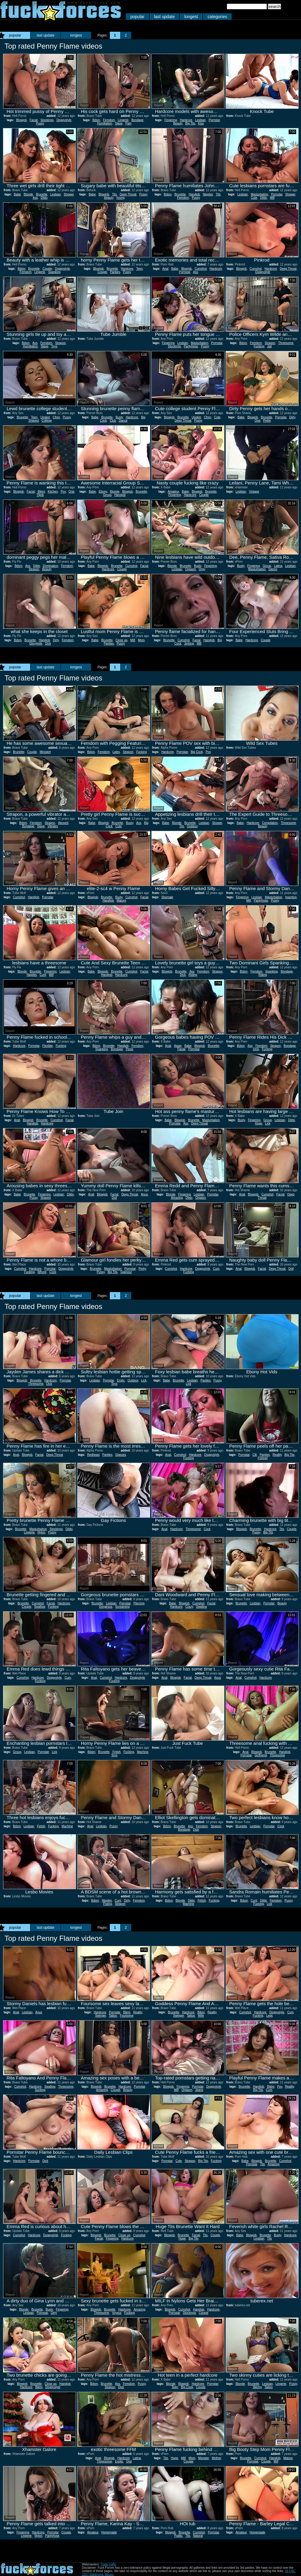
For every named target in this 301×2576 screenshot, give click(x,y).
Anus (144, 1194)
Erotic (121, 1380)
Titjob (40, 495)
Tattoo (113, 2015)
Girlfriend (261, 1755)
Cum (216, 1268)
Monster (203, 2458)
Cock (52, 1272)
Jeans (199, 2090)
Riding (193, 974)
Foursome (126, 2015)
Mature (121, 900)
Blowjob (21, 120)
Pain (128, 123)
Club (113, 420)
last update (164, 16)
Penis (129, 1049)
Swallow (39, 1606)
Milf (272, 197)
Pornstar (214, 120)
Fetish (116, 1752)
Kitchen (53, 491)
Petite (267, 420)
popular (137, 16)
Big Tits (190, 123)
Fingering (170, 120)
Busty (119, 417)
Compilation (270, 823)
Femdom (109, 120)
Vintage (254, 491)
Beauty (177, 123)
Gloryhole (35, 643)
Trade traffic (108, 2564)
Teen (139, 268)
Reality (277, 1454)
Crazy (189, 1606)
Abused (63, 823)
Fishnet (263, 1458)
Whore (41, 1272)
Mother (216, 2458)
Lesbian (200, 120)
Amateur (173, 491)
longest (191, 16)
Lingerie (123, 120)
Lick (268, 1123)
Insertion (291, 897)
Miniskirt (45, 752)
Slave (118, 123)
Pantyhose (191, 346)
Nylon (41, 1532)
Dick (48, 643)
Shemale (167, 897)
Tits (114, 194)
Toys (54, 346)
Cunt (43, 974)
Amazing (177, 1197)
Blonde (28, 194)
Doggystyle (63, 120)
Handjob (194, 194)
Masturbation (259, 194)
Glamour (126, 1272)
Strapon (60, 343)
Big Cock (197, 752)
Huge (258, 1123)
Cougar (189, 2461)
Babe (17, 194)
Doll (114, 1197)
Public (178, 2535)
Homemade (109, 2532)
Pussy (40, 123)
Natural (198, 2535)
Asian (178, 1045)
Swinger (100, 2015)
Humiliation (104, 123)
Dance (123, 420)
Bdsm (96, 120)
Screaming (122, 1606)
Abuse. (109, 2574)
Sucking (40, 2090)
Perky (142, 1268)
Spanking (54, 272)
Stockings (46, 120)
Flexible (47, 1045)
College (47, 420)
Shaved (33, 420)
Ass (35, 197)
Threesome (285, 343)
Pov (63, 491)
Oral (257, 420)
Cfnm (56, 417)
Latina (278, 566)
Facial (34, 120)
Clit (254, 1454)
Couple (47, 268)
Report (9, 105)
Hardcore (186, 120)
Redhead (93, 1454)
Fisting (107, 1903)
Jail (269, 346)
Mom (141, 640)
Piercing (138, 1603)
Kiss (201, 123)
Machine (142, 1752)
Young (120, 197)
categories (217, 16)
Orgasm (190, 569)
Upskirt (45, 417)
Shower (69, 194)
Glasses (120, 1454)
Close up (121, 640)
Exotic (119, 2461)
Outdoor (192, 826)
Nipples (208, 194)
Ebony (103, 491)
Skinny (257, 2387)
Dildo (44, 197)
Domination (50, 566)
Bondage (137, 120)
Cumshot (201, 268)
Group (107, 495)
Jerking (189, 643)
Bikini (41, 491)
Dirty (292, 417)
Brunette (41, 194)
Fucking (259, 346)
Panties (115, 272)
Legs (269, 2015)
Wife (201, 2015)
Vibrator (53, 826)
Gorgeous (105, 1606)
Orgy (202, 569)
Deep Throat (128, 194)
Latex (116, 752)
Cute (254, 197)
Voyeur (116, 2312)
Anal (165, 268)
